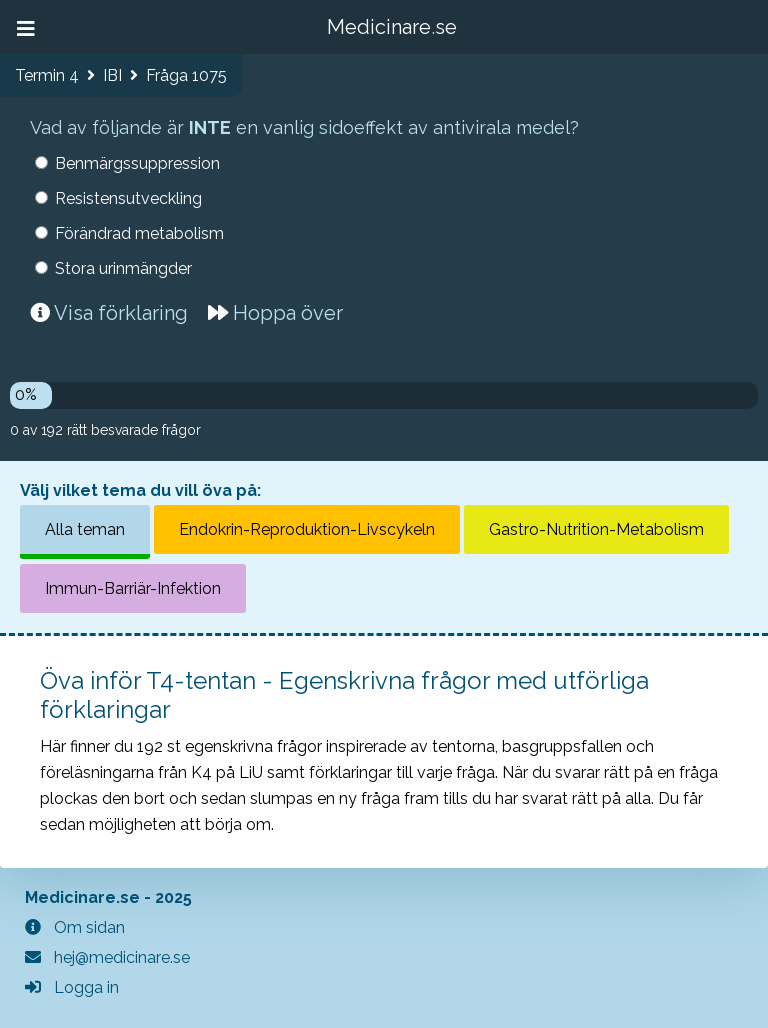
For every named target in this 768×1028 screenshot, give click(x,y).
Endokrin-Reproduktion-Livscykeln (307, 529)
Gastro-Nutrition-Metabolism (596, 529)
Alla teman (85, 529)
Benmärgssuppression (137, 163)
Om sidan (75, 927)
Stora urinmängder (123, 268)
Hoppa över (275, 313)
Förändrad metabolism (139, 233)
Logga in (72, 987)
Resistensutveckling (128, 198)
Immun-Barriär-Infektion (133, 588)
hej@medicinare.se (107, 957)
